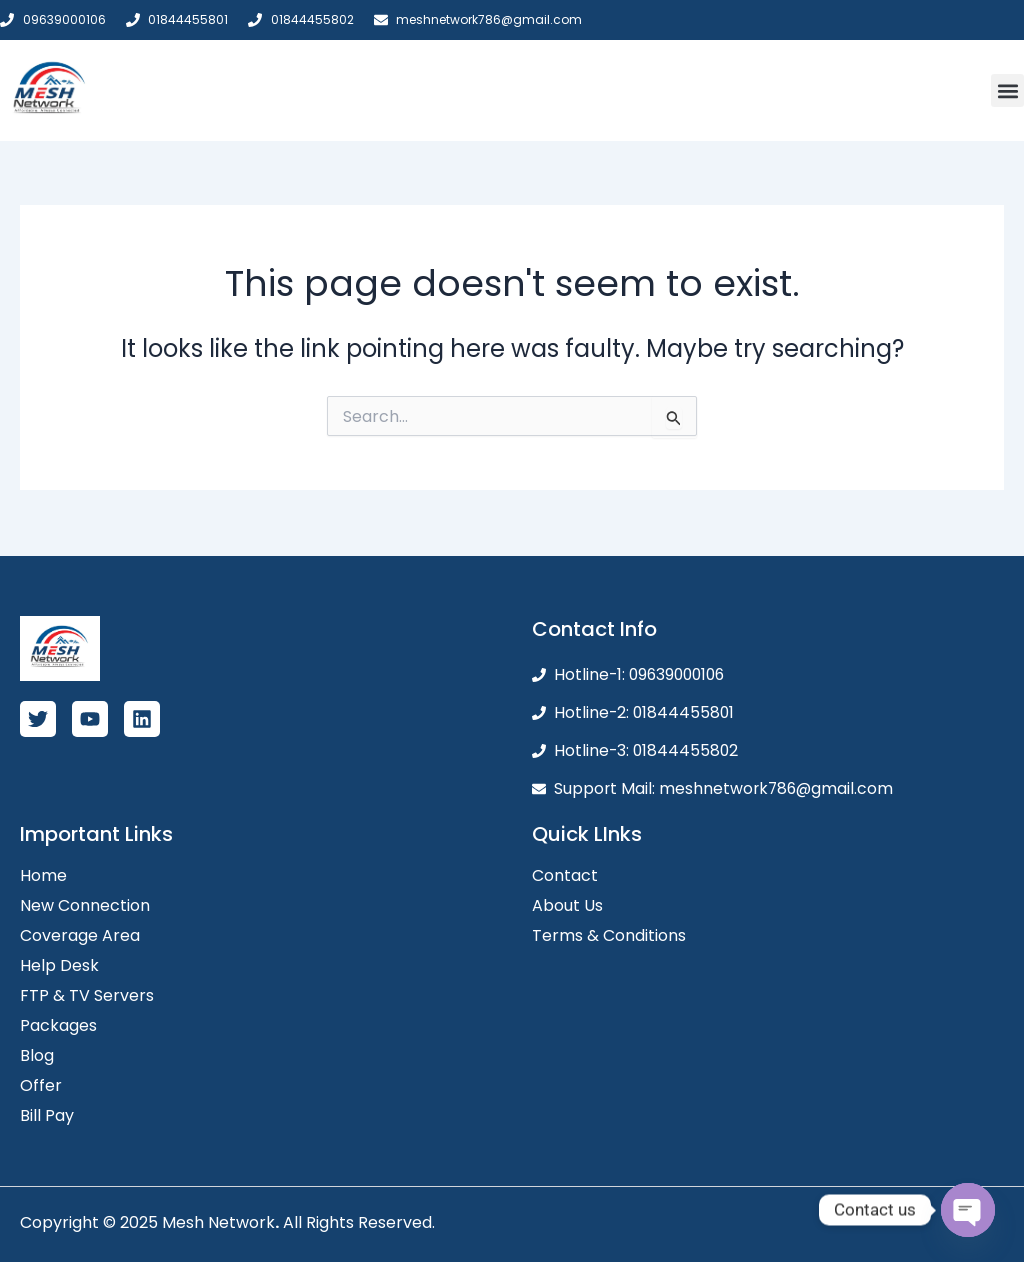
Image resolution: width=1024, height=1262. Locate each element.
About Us (567, 905)
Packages (58, 1025)
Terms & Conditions (609, 935)
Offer (41, 1085)
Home (43, 875)
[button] (1007, 90)
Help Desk (59, 965)
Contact (565, 875)
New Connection (85, 905)
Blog (37, 1055)
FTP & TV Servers (87, 995)
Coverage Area (80, 935)
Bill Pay (47, 1115)
